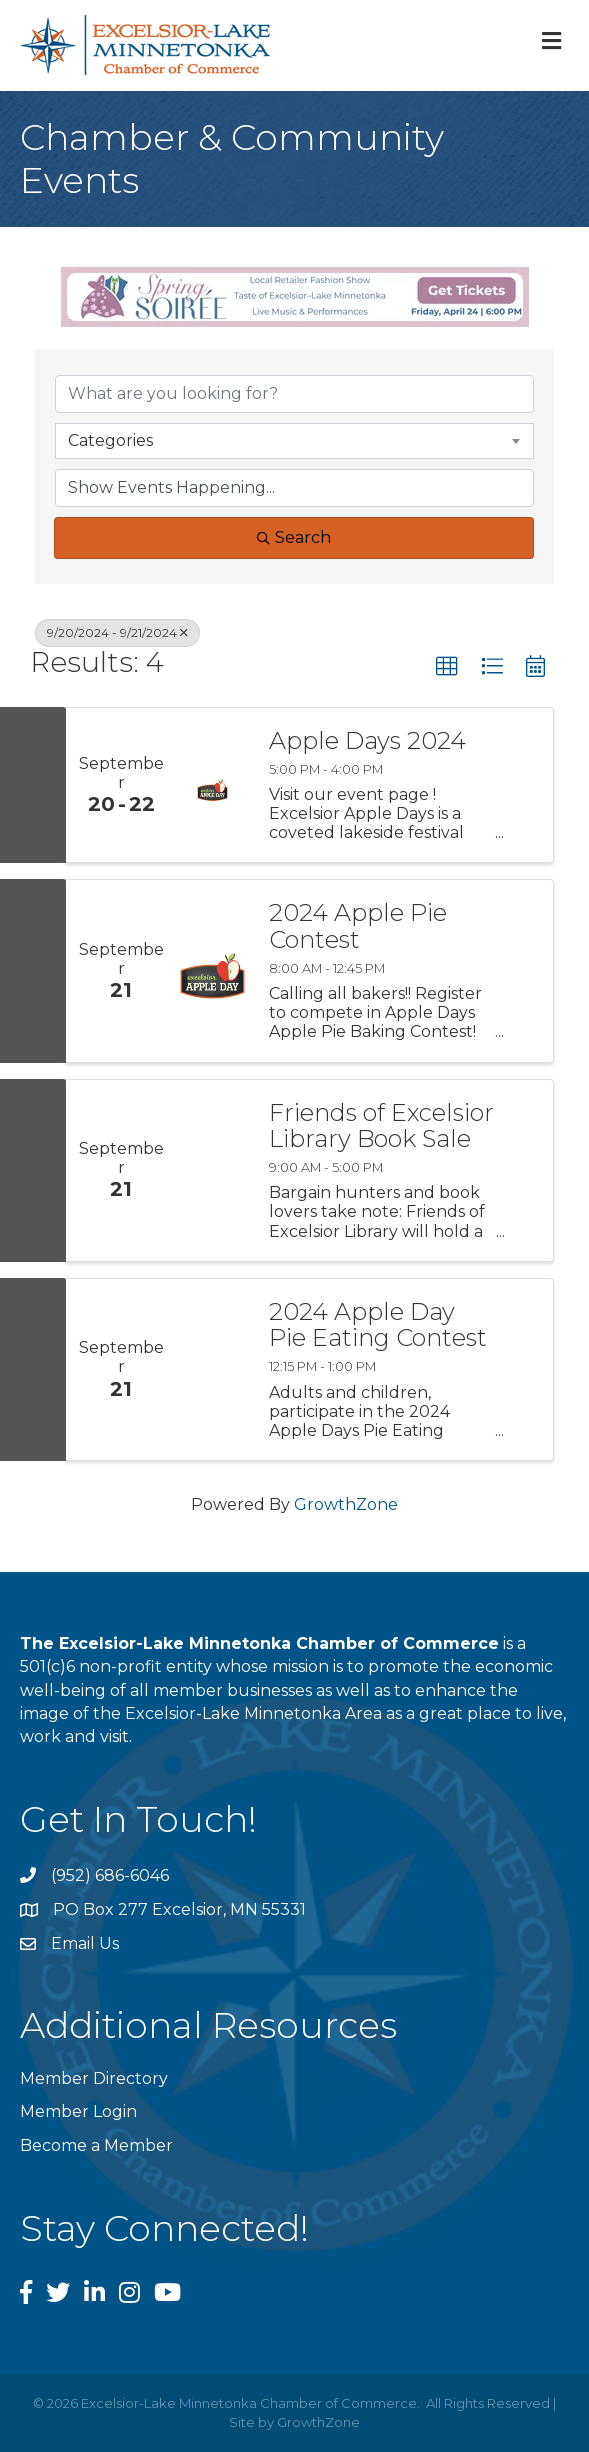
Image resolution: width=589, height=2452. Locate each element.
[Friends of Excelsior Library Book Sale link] (212, 1170)
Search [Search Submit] (294, 537)
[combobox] (294, 441)
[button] (447, 667)
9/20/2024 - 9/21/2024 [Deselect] (117, 632)
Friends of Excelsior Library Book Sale (381, 1126)
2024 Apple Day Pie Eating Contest (378, 1325)
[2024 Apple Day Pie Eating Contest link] (212, 1369)
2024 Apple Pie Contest (358, 926)
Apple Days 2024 (367, 741)
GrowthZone (346, 1504)
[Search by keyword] (294, 394)
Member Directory (94, 2078)
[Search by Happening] (294, 488)
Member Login (78, 2111)
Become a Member (96, 2145)
